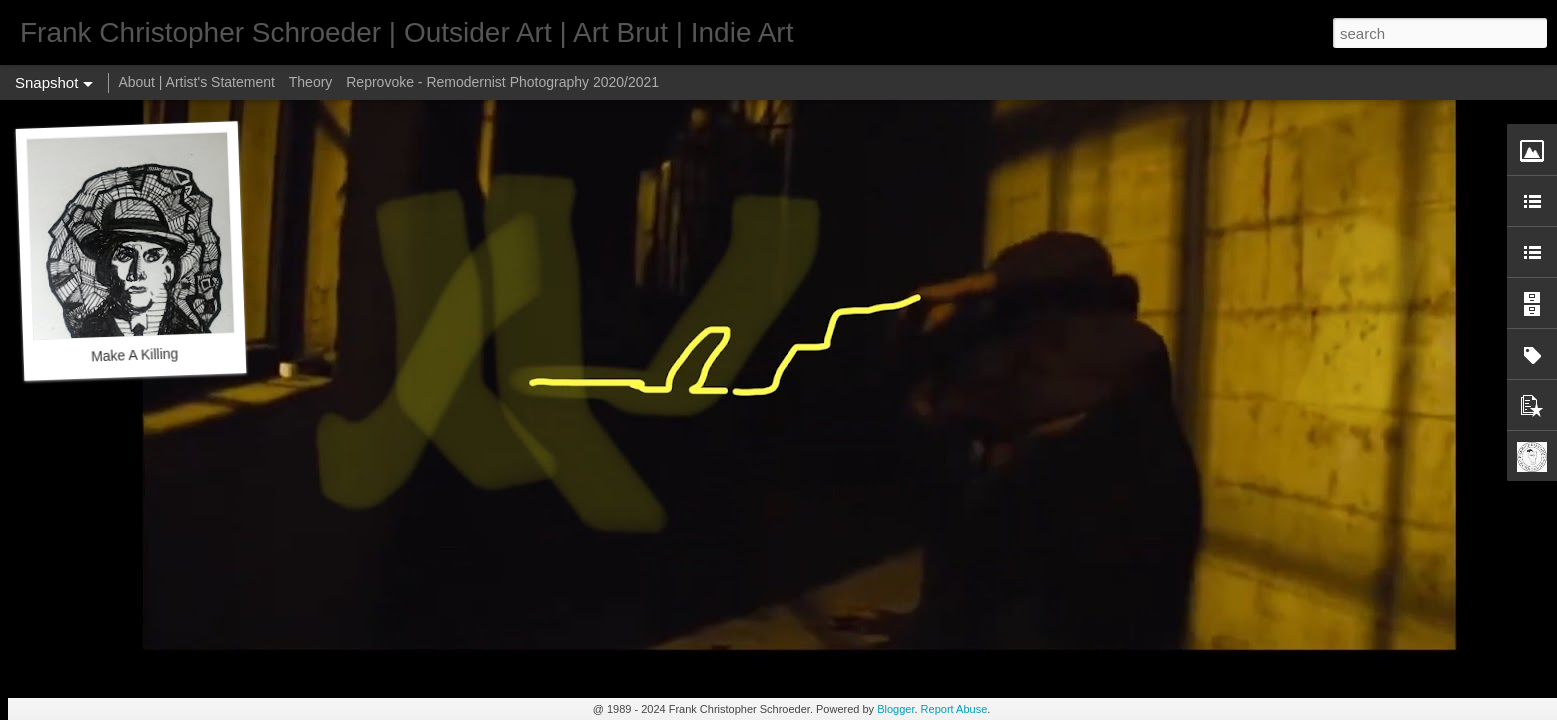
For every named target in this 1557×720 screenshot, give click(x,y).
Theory (311, 82)
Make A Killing (135, 354)
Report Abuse (954, 709)
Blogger (895, 709)
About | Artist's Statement (196, 82)
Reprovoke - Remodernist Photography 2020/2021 (502, 82)
